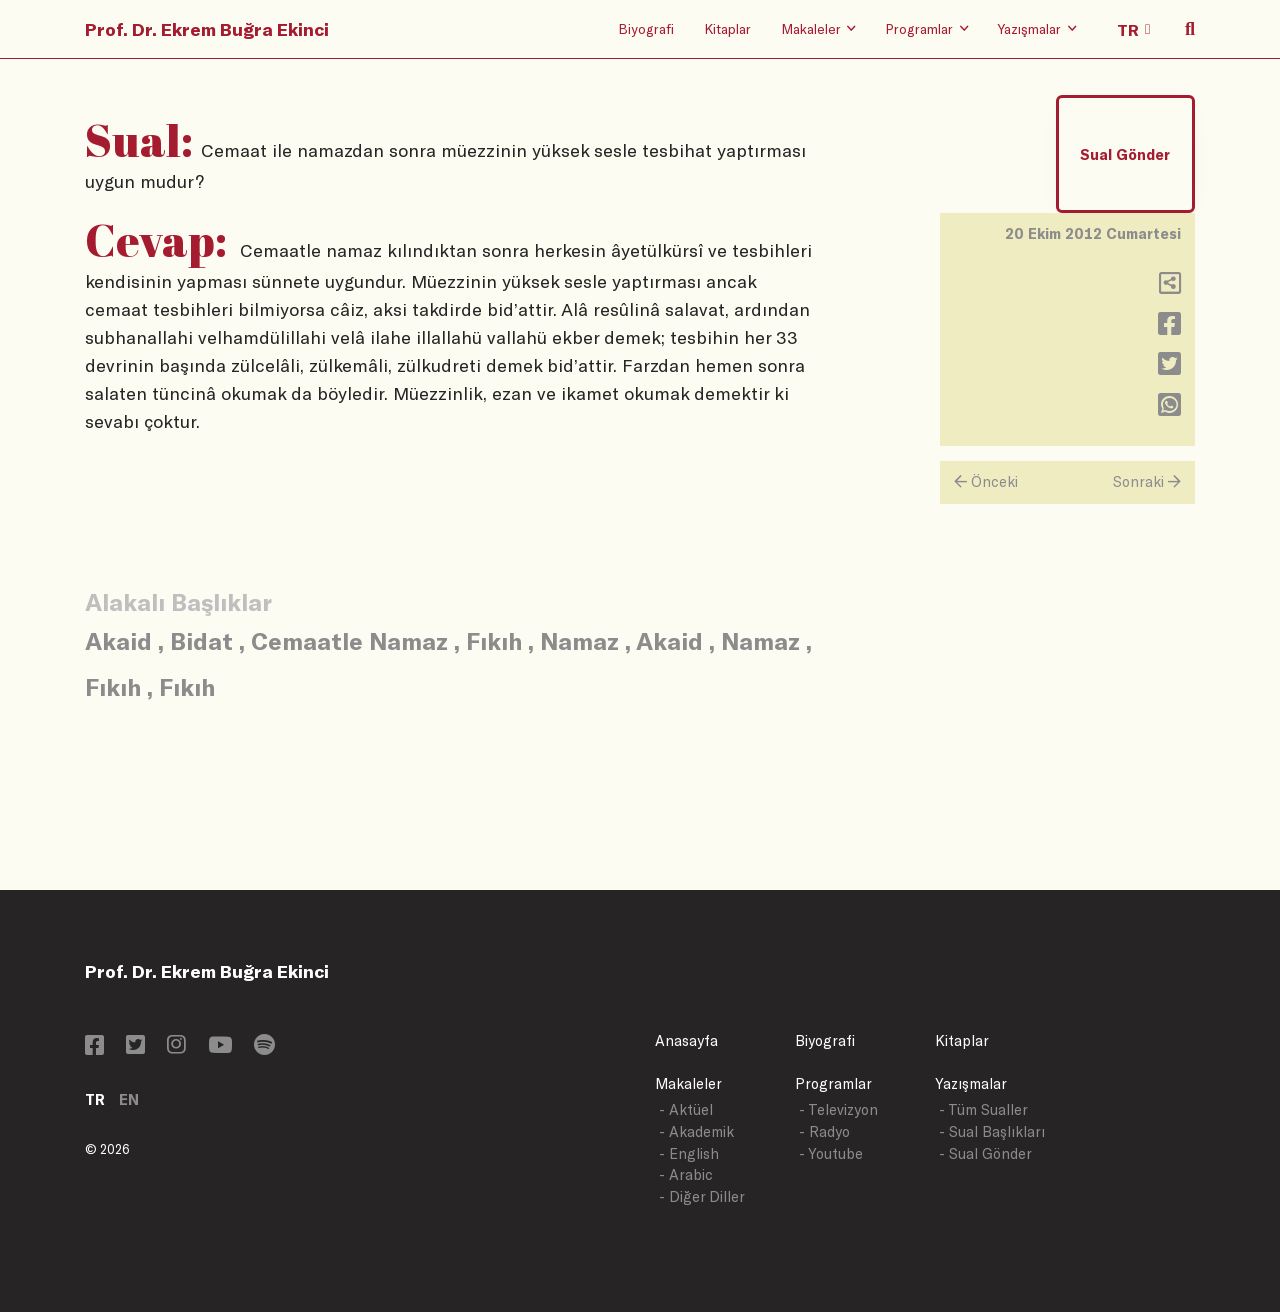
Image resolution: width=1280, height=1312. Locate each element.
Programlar (833, 1083)
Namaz (579, 640)
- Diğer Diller (702, 1196)
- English (689, 1153)
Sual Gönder (1125, 154)
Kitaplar (727, 28)
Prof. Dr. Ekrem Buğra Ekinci (207, 29)
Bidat (201, 640)
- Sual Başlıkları (992, 1131)
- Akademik (696, 1131)
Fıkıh (494, 640)
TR (95, 1099)
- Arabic (686, 1174)
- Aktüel (686, 1109)
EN (129, 1099)
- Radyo (824, 1131)
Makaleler (688, 1083)
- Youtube (831, 1153)
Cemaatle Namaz (349, 640)
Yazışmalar (971, 1083)
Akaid (118, 640)
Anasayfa (686, 1040)
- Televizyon (838, 1109)
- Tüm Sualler (983, 1109)
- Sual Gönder (985, 1153)
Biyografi (646, 28)
